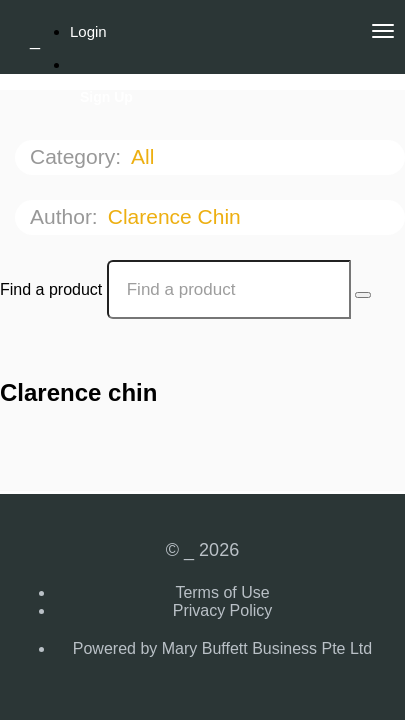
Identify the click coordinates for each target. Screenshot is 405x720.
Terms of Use (222, 592)
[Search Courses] (363, 295)
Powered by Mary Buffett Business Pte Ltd (222, 648)
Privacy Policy (223, 610)
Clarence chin (177, 216)
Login (88, 31)
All (145, 156)
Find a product (51, 289)
